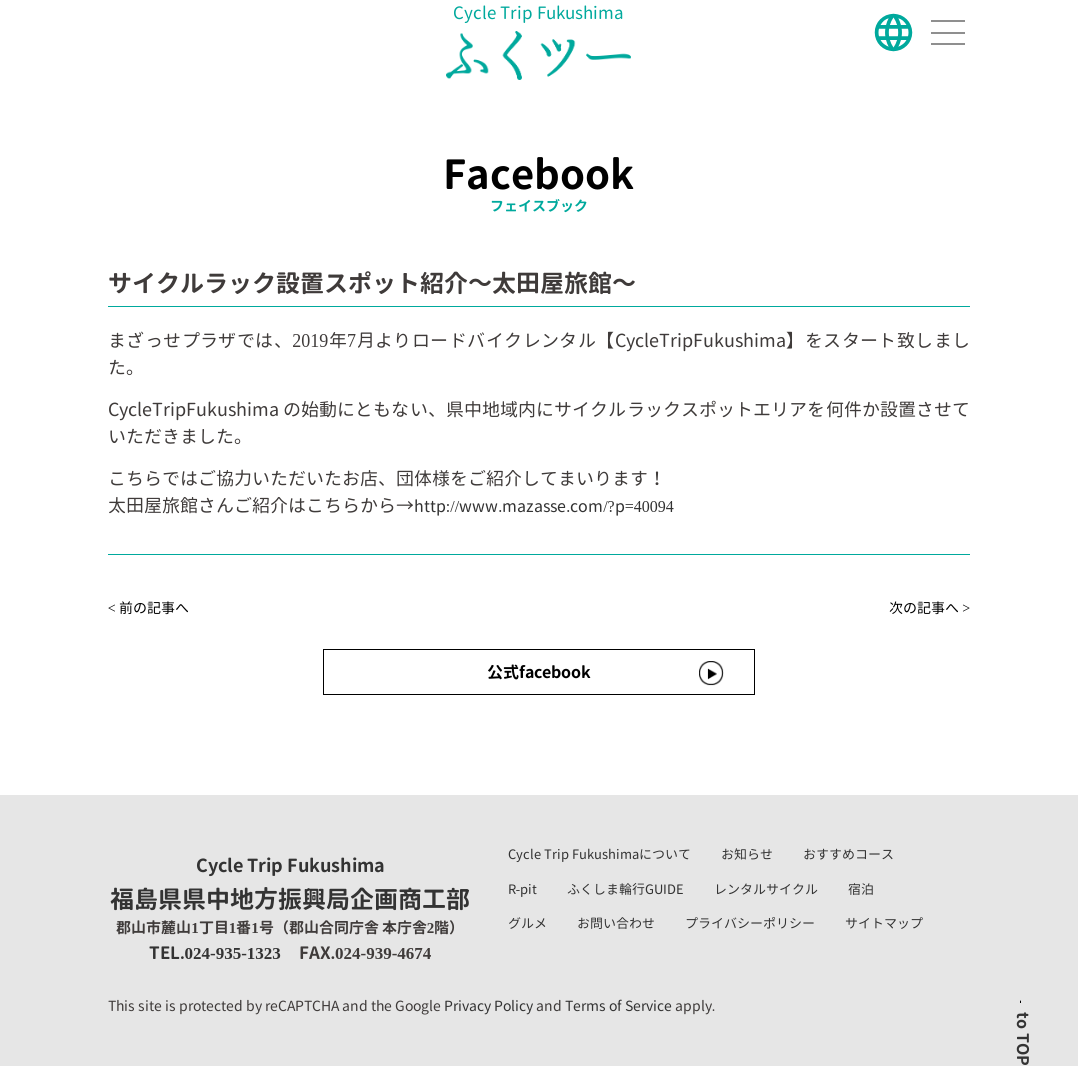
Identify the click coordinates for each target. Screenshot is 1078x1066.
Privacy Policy (488, 1005)
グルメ (527, 923)
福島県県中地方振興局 (290, 885)
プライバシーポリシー (750, 923)
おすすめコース (848, 854)
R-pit (522, 889)
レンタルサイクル (766, 889)
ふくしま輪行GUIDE (625, 889)
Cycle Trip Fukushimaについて (599, 854)
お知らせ (747, 854)
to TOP (1023, 1039)
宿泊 (861, 889)
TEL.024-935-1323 (215, 952)
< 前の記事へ (148, 607)
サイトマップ (884, 923)
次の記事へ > (929, 607)
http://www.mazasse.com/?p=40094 (544, 506)
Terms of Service (618, 1005)
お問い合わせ (616, 923)
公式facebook (539, 672)
